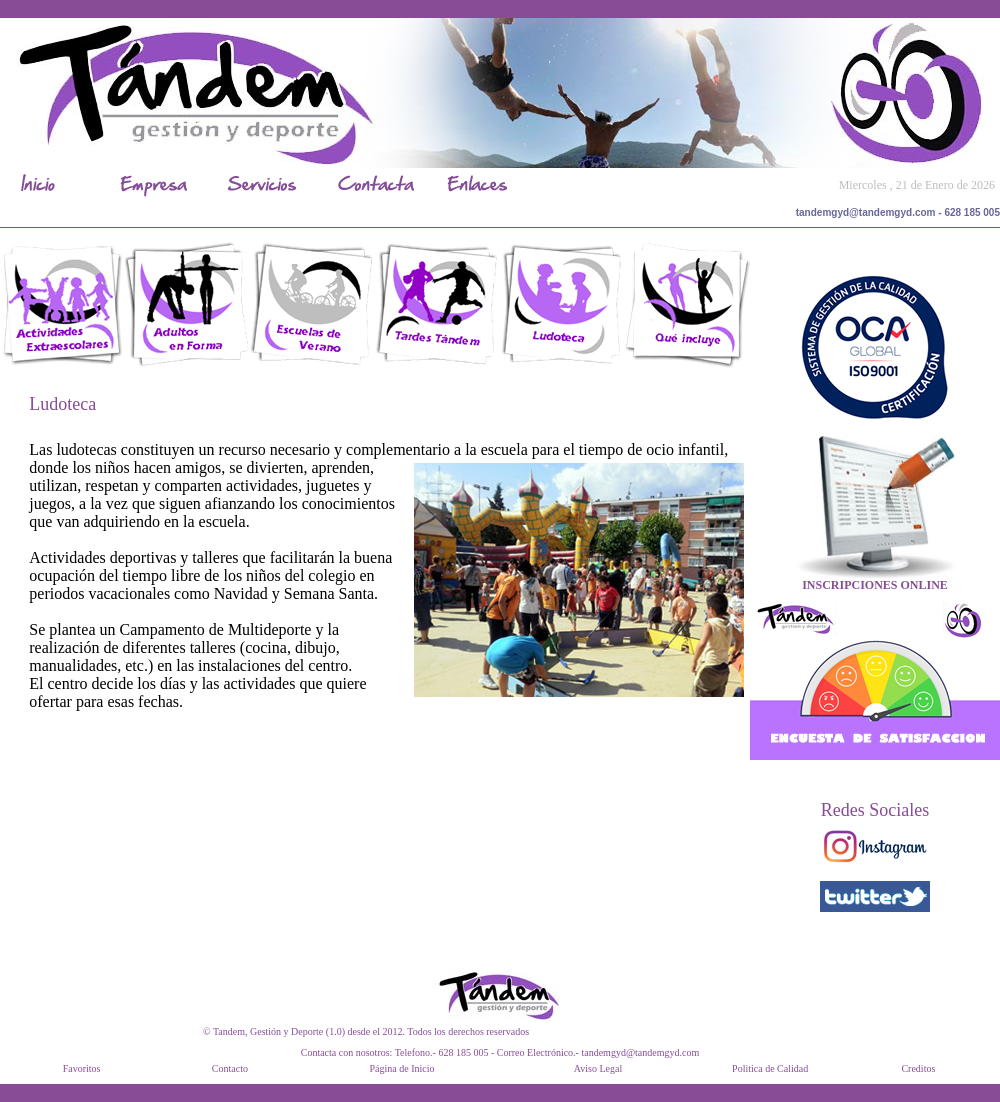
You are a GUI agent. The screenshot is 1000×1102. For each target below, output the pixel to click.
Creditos (918, 1068)
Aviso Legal (598, 1068)
